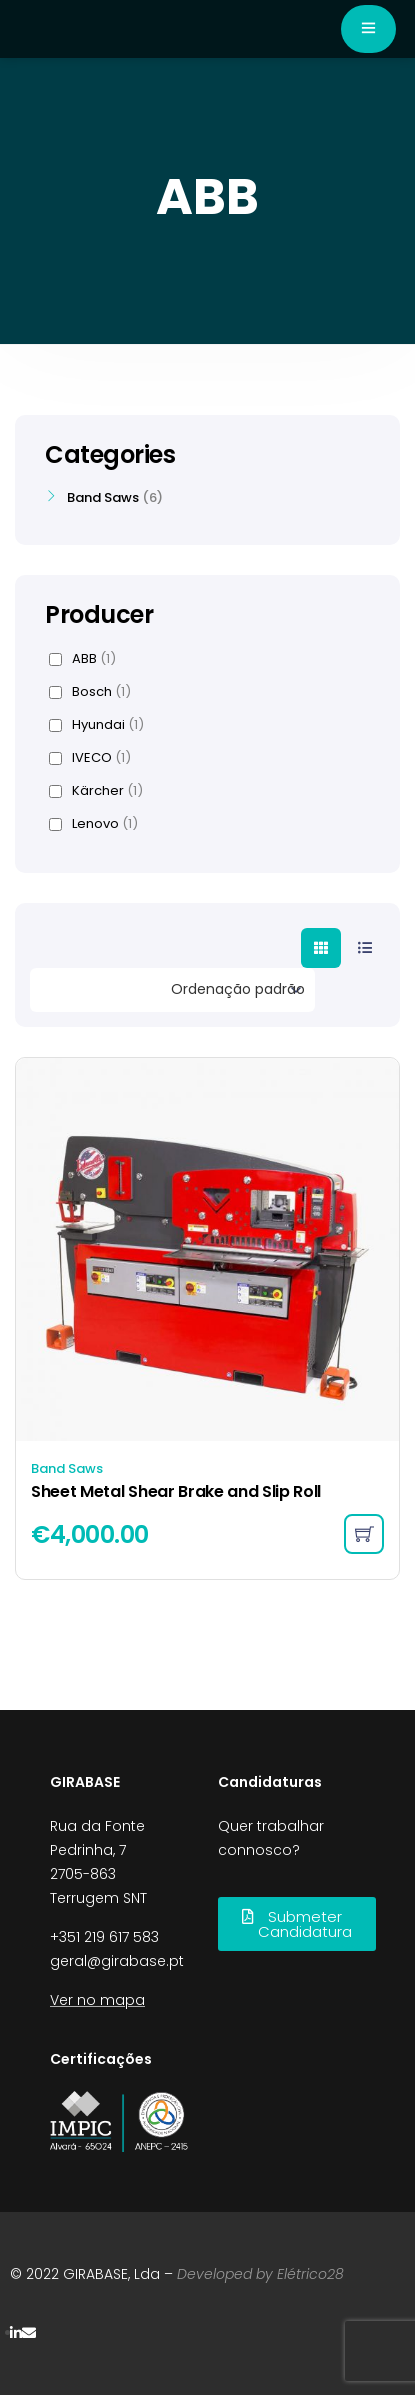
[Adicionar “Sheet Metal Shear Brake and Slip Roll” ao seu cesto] (364, 1534)
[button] (297, 1924)
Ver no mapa (97, 2000)
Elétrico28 (310, 2274)
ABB (82, 659)
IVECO (90, 758)
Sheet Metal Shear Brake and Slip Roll (176, 1491)
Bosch (90, 692)
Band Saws (67, 1468)
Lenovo (93, 824)
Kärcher (96, 791)
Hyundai (96, 725)
